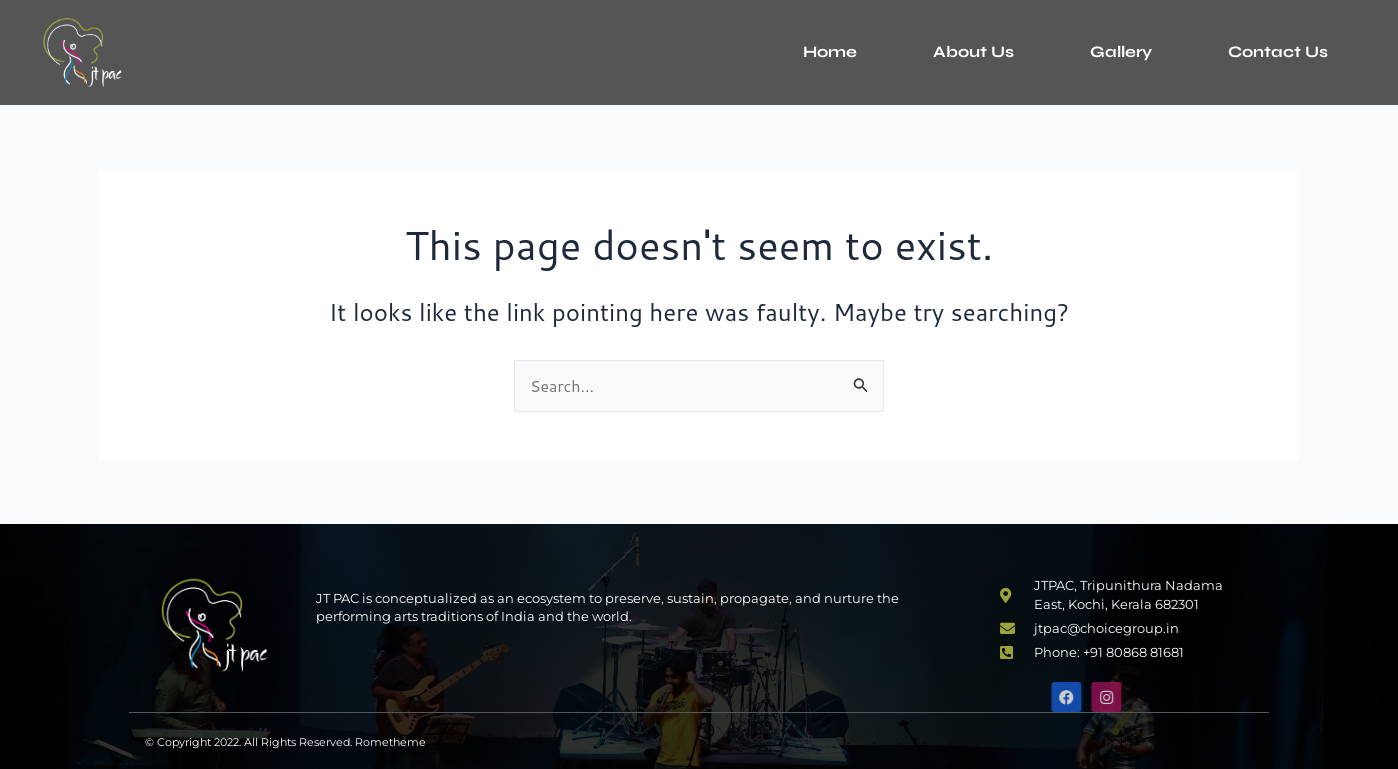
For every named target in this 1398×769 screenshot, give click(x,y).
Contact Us (1278, 51)
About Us (973, 51)
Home (830, 51)
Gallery (1121, 51)
